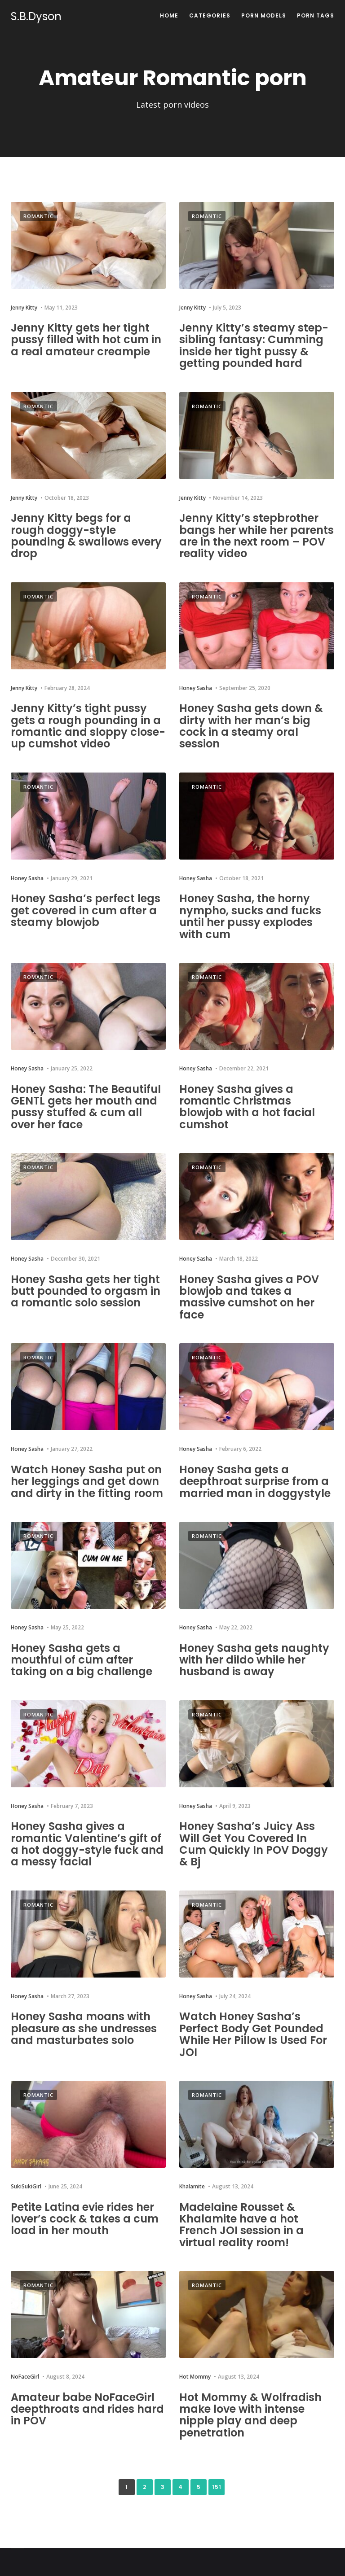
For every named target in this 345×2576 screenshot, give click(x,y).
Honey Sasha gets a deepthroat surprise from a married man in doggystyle (255, 1481)
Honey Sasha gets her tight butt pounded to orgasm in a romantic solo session (85, 1291)
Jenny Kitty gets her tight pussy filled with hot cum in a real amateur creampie (86, 339)
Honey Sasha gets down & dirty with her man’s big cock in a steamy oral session (251, 726)
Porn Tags (315, 15)
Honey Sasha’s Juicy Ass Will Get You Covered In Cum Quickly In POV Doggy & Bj (253, 1844)
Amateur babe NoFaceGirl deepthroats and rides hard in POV (87, 2409)
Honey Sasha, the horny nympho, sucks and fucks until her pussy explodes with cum (250, 916)
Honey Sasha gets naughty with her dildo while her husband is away (254, 1660)
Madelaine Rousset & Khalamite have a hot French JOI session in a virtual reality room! (241, 2225)
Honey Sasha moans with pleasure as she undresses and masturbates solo (84, 2028)
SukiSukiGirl (26, 2186)
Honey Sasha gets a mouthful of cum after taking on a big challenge (81, 1660)
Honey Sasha (195, 688)
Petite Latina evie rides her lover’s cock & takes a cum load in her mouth (85, 2219)
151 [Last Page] (216, 2487)
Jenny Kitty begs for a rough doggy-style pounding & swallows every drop (86, 536)
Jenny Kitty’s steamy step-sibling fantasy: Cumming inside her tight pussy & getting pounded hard (253, 345)
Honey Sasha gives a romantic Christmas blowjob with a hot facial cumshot (247, 1107)
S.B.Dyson (36, 16)
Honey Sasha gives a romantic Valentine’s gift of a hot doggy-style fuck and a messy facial (87, 1844)
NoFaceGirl (25, 2376)
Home (169, 15)
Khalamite (192, 2186)
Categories (209, 15)
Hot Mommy (195, 2376)
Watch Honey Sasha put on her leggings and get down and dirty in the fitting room (87, 1481)
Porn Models (263, 15)
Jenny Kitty (24, 307)
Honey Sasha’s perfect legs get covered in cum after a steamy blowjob (85, 910)
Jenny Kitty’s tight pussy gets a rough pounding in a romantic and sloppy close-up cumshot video (88, 726)
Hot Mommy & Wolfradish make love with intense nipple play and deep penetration (250, 2415)
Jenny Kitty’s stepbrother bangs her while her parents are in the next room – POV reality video (256, 536)
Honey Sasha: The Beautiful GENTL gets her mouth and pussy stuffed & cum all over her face (86, 1107)
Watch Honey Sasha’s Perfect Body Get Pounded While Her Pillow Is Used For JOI (253, 2034)
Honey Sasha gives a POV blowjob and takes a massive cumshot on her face (249, 1297)
